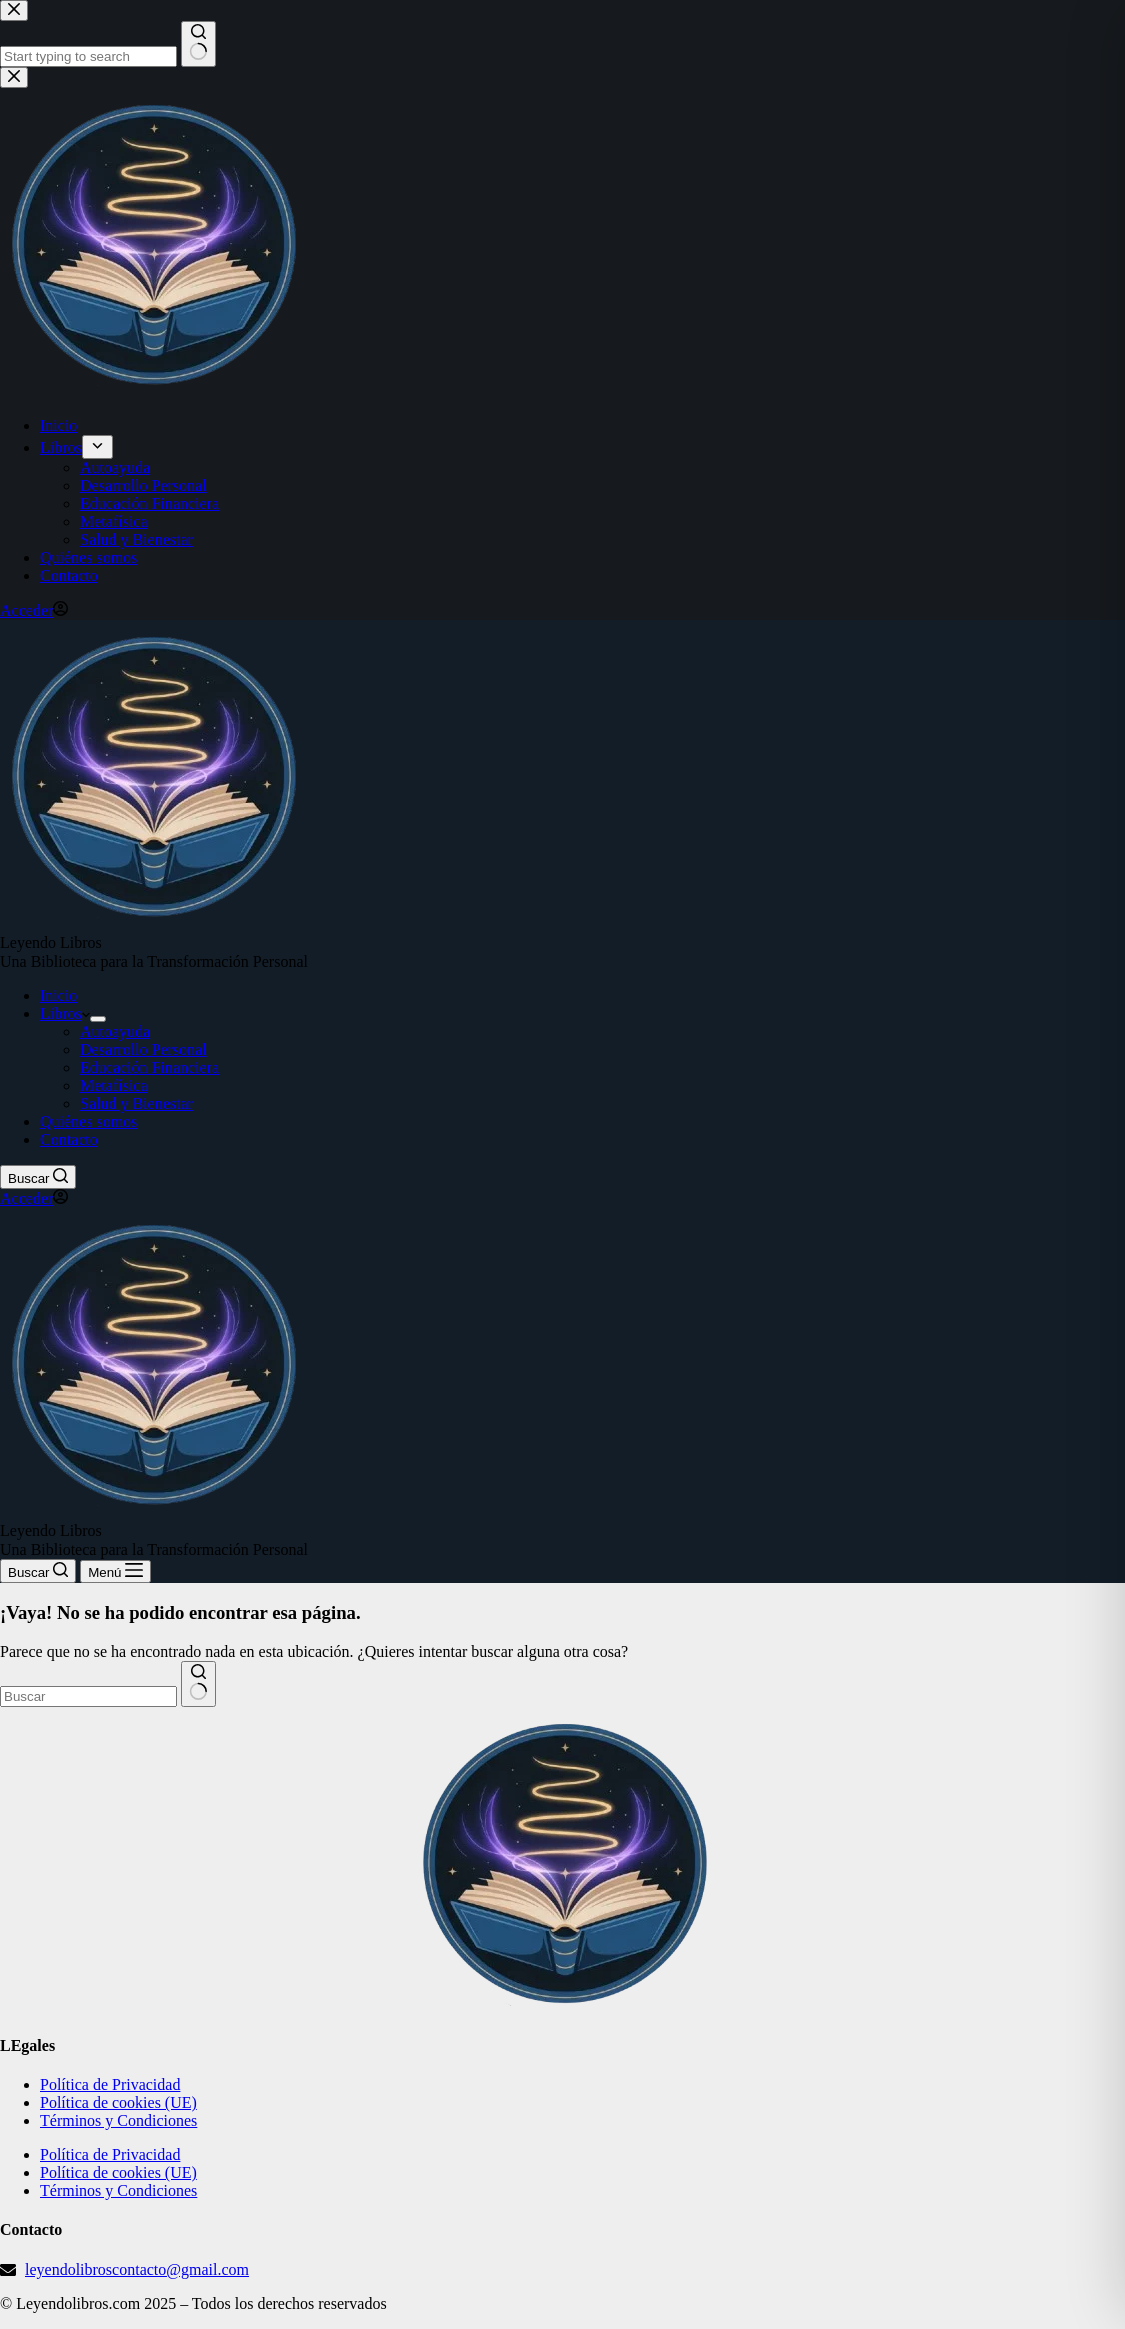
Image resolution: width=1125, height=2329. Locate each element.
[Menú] (115, 1571)
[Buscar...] (88, 1696)
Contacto (69, 1139)
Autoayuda (115, 1031)
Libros (65, 1013)
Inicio (58, 995)
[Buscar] (38, 1177)
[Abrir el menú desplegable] (98, 1019)
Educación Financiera (149, 1067)
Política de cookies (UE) (118, 2102)
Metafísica (114, 1085)
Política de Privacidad (110, 2084)
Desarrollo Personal (143, 1049)
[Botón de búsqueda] (198, 1684)
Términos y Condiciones (118, 2120)
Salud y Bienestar (136, 1103)
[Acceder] (34, 1198)
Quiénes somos (88, 1121)
